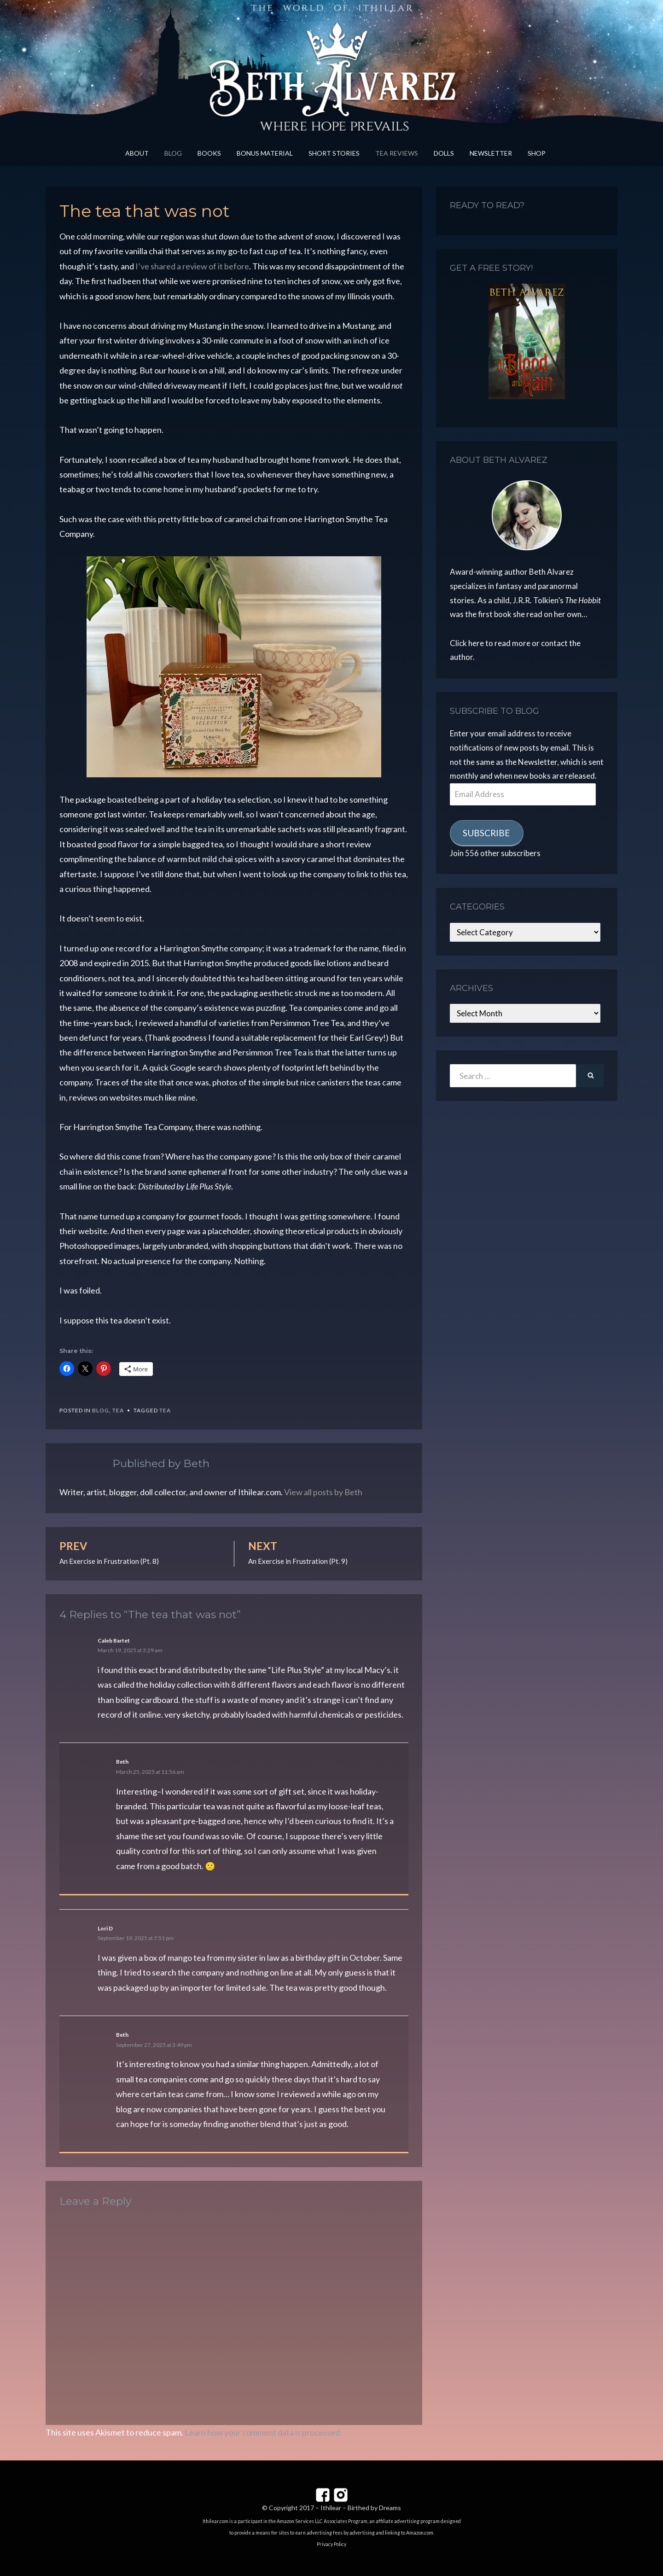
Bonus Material (265, 153)
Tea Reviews (396, 153)
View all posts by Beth (323, 1492)
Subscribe (486, 833)
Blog (173, 153)
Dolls (444, 153)
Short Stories (334, 153)
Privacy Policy (331, 2544)
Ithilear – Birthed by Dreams (360, 2508)
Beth (122, 1761)
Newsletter (491, 153)
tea (165, 1410)
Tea (118, 1410)
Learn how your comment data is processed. (263, 2432)
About (137, 153)
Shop (537, 153)
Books (209, 153)
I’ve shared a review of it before (192, 266)
